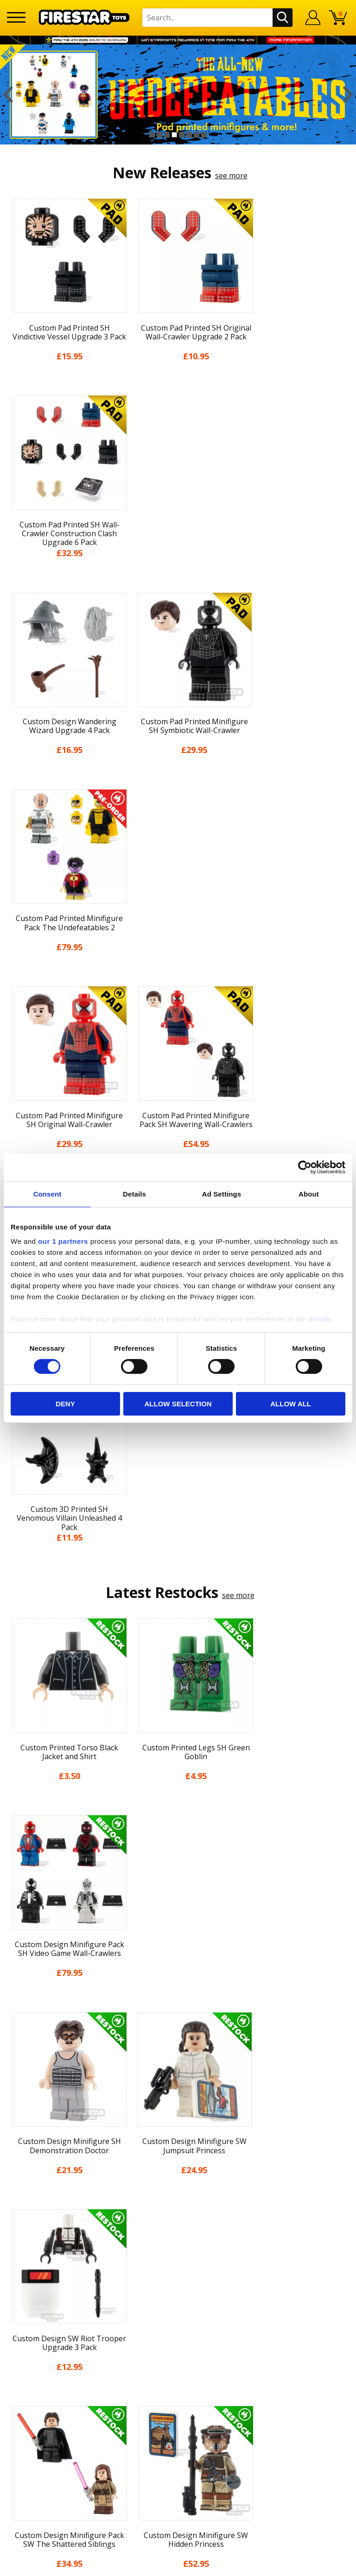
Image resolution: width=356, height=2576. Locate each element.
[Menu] (16, 17)
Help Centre (178, 2243)
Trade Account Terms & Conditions (178, 2303)
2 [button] (159, 135)
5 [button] (181, 135)
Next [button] (348, 94)
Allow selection (177, 1404)
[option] (178, 94)
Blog (178, 2106)
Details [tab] (134, 1193)
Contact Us (178, 2227)
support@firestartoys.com (178, 2273)
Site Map (178, 2208)
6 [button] (189, 135)
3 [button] (167, 135)
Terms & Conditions (178, 2140)
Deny (65, 1404)
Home (178, 2038)
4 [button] (174, 135)
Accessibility (178, 2174)
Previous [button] (8, 94)
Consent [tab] (47, 1193)
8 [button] (204, 135)
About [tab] (309, 1193)
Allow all (290, 1404)
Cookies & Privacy (178, 2157)
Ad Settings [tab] (221, 1193)
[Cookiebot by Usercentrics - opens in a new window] (304, 1167)
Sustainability (178, 2192)
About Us (178, 2072)
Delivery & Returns (178, 2123)
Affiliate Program (178, 2318)
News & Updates (178, 2089)
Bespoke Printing (178, 2288)
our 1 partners (63, 1241)
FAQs (178, 2258)
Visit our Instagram (178, 2369)
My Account (178, 2055)
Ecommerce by (178, 2565)
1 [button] (152, 135)
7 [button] (196, 135)
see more (231, 175)
